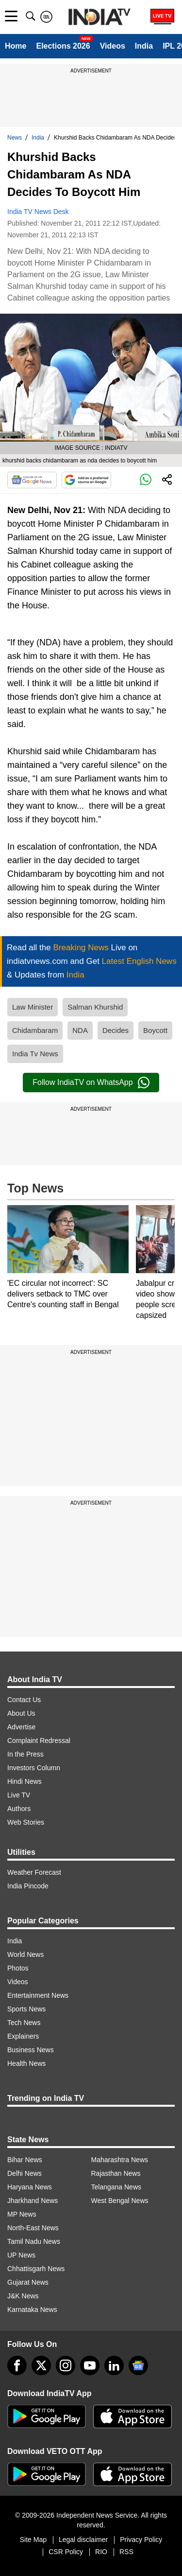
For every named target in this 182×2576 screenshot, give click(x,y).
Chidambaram (35, 1030)
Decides (115, 1030)
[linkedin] (114, 2365)
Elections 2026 (63, 46)
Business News (30, 2050)
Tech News (23, 2022)
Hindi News (24, 1781)
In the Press (25, 1754)
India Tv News (35, 1053)
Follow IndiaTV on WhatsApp (91, 1082)
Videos (112, 46)
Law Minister (32, 1007)
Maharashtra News (120, 2160)
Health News (26, 2063)
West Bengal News (120, 2200)
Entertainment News (37, 1995)
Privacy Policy (141, 2539)
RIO (101, 2552)
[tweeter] (41, 2365)
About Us (21, 1713)
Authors (19, 1808)
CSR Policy (66, 2552)
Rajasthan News (116, 2173)
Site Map (33, 2539)
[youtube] (89, 2365)
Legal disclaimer (83, 2539)
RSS (126, 2552)
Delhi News (24, 2173)
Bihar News (24, 2160)
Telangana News (116, 2187)
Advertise (21, 1727)
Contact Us (24, 1700)
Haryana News (29, 2187)
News (14, 137)
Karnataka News (32, 2309)
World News (25, 1954)
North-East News (33, 2228)
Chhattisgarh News (36, 2269)
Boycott (155, 1030)
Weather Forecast (34, 1872)
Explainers (23, 2036)
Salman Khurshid (95, 1007)
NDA (80, 1030)
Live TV (18, 1795)
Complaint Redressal (38, 1740)
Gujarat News (28, 2282)
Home (15, 46)
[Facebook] (17, 2365)
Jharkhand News (32, 2200)
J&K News (23, 2296)
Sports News (26, 2009)
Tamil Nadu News (33, 2241)
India (144, 46)
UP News (21, 2255)
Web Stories (25, 1822)
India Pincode (28, 1886)
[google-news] (138, 2365)
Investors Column (33, 1768)
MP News (21, 2214)
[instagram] (65, 2365)
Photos (18, 1968)
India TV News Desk (38, 211)
